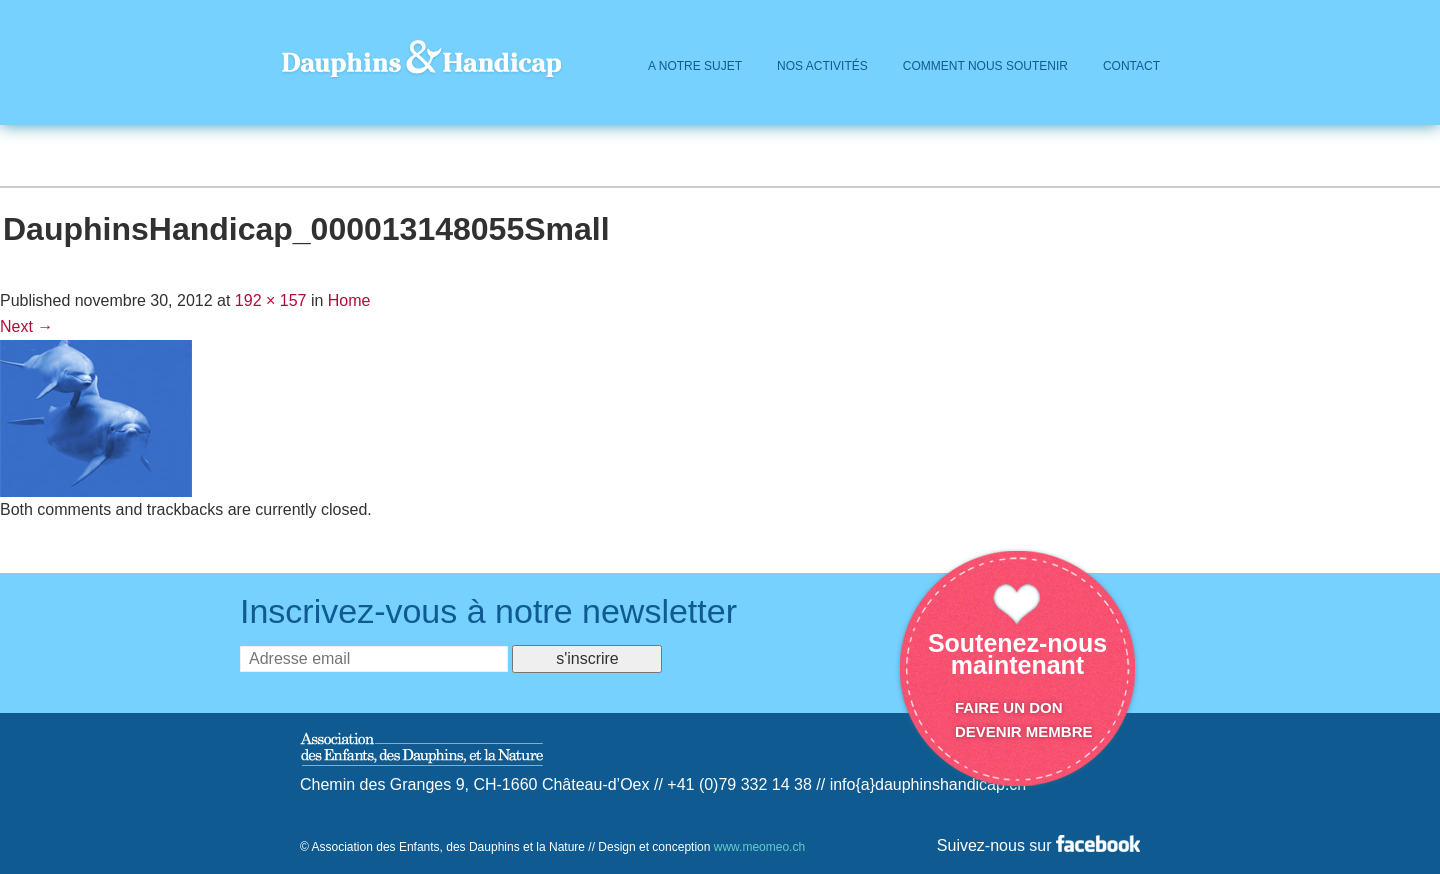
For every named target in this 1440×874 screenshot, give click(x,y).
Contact (1131, 66)
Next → (26, 326)
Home (349, 300)
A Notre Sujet (695, 66)
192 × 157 (271, 300)
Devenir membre (1024, 731)
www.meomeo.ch (759, 847)
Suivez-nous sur (1038, 845)
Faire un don (1009, 707)
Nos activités (822, 66)
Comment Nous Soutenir (985, 66)
